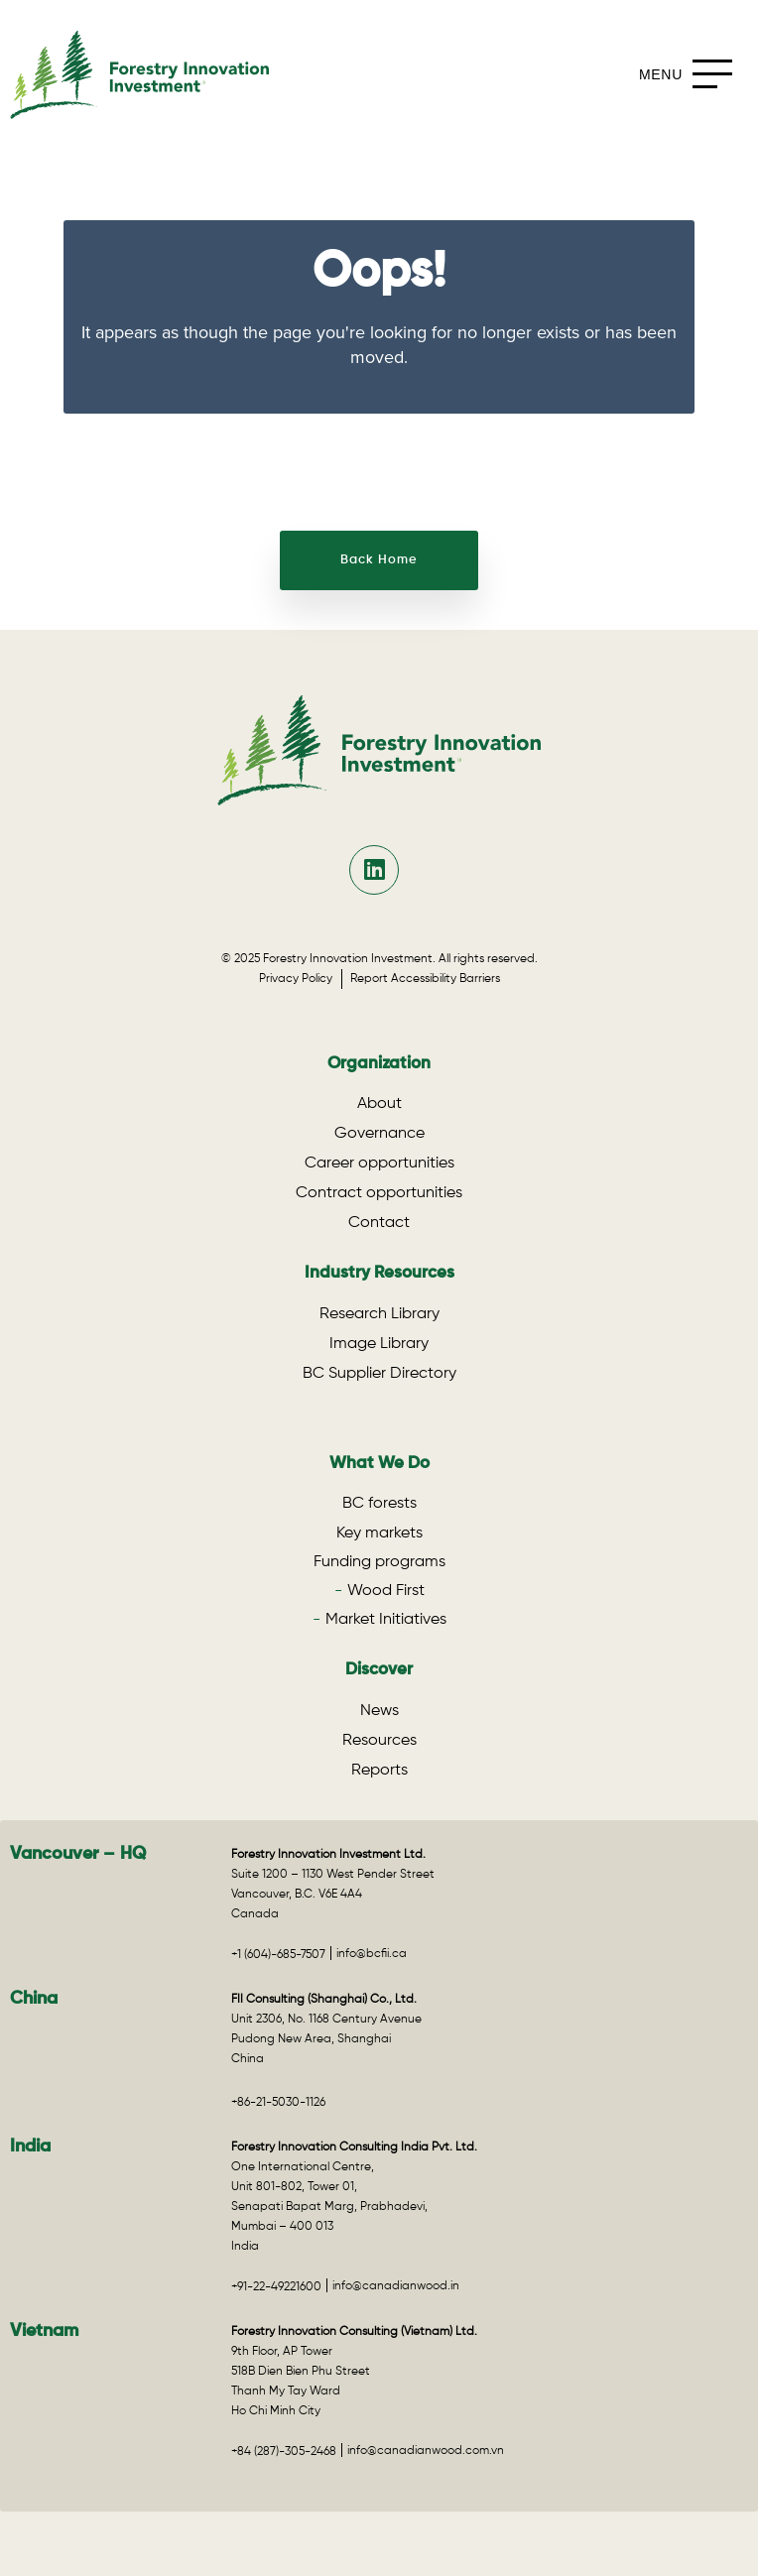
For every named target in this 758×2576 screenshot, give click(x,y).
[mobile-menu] (690, 74)
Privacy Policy (300, 979)
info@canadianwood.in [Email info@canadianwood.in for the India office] (395, 2286)
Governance (379, 1134)
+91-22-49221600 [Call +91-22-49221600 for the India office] (276, 2287)
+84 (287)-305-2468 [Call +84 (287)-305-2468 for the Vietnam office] (283, 2452)
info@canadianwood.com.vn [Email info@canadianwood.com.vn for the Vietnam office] (425, 2451)
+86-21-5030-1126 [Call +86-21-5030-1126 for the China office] (278, 2103)
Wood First (386, 1591)
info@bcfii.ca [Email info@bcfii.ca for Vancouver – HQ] (371, 1954)
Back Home (379, 559)
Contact (379, 1223)
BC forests (379, 1504)
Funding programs (379, 1562)
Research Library (379, 1314)
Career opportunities (379, 1163)
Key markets (379, 1533)
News (379, 1711)
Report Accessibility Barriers (425, 979)
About (379, 1104)
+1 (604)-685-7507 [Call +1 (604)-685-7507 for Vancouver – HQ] (278, 1955)
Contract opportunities (379, 1193)
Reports (379, 1771)
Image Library (379, 1344)
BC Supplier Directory (379, 1374)
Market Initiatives (385, 1620)
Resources (379, 1741)
